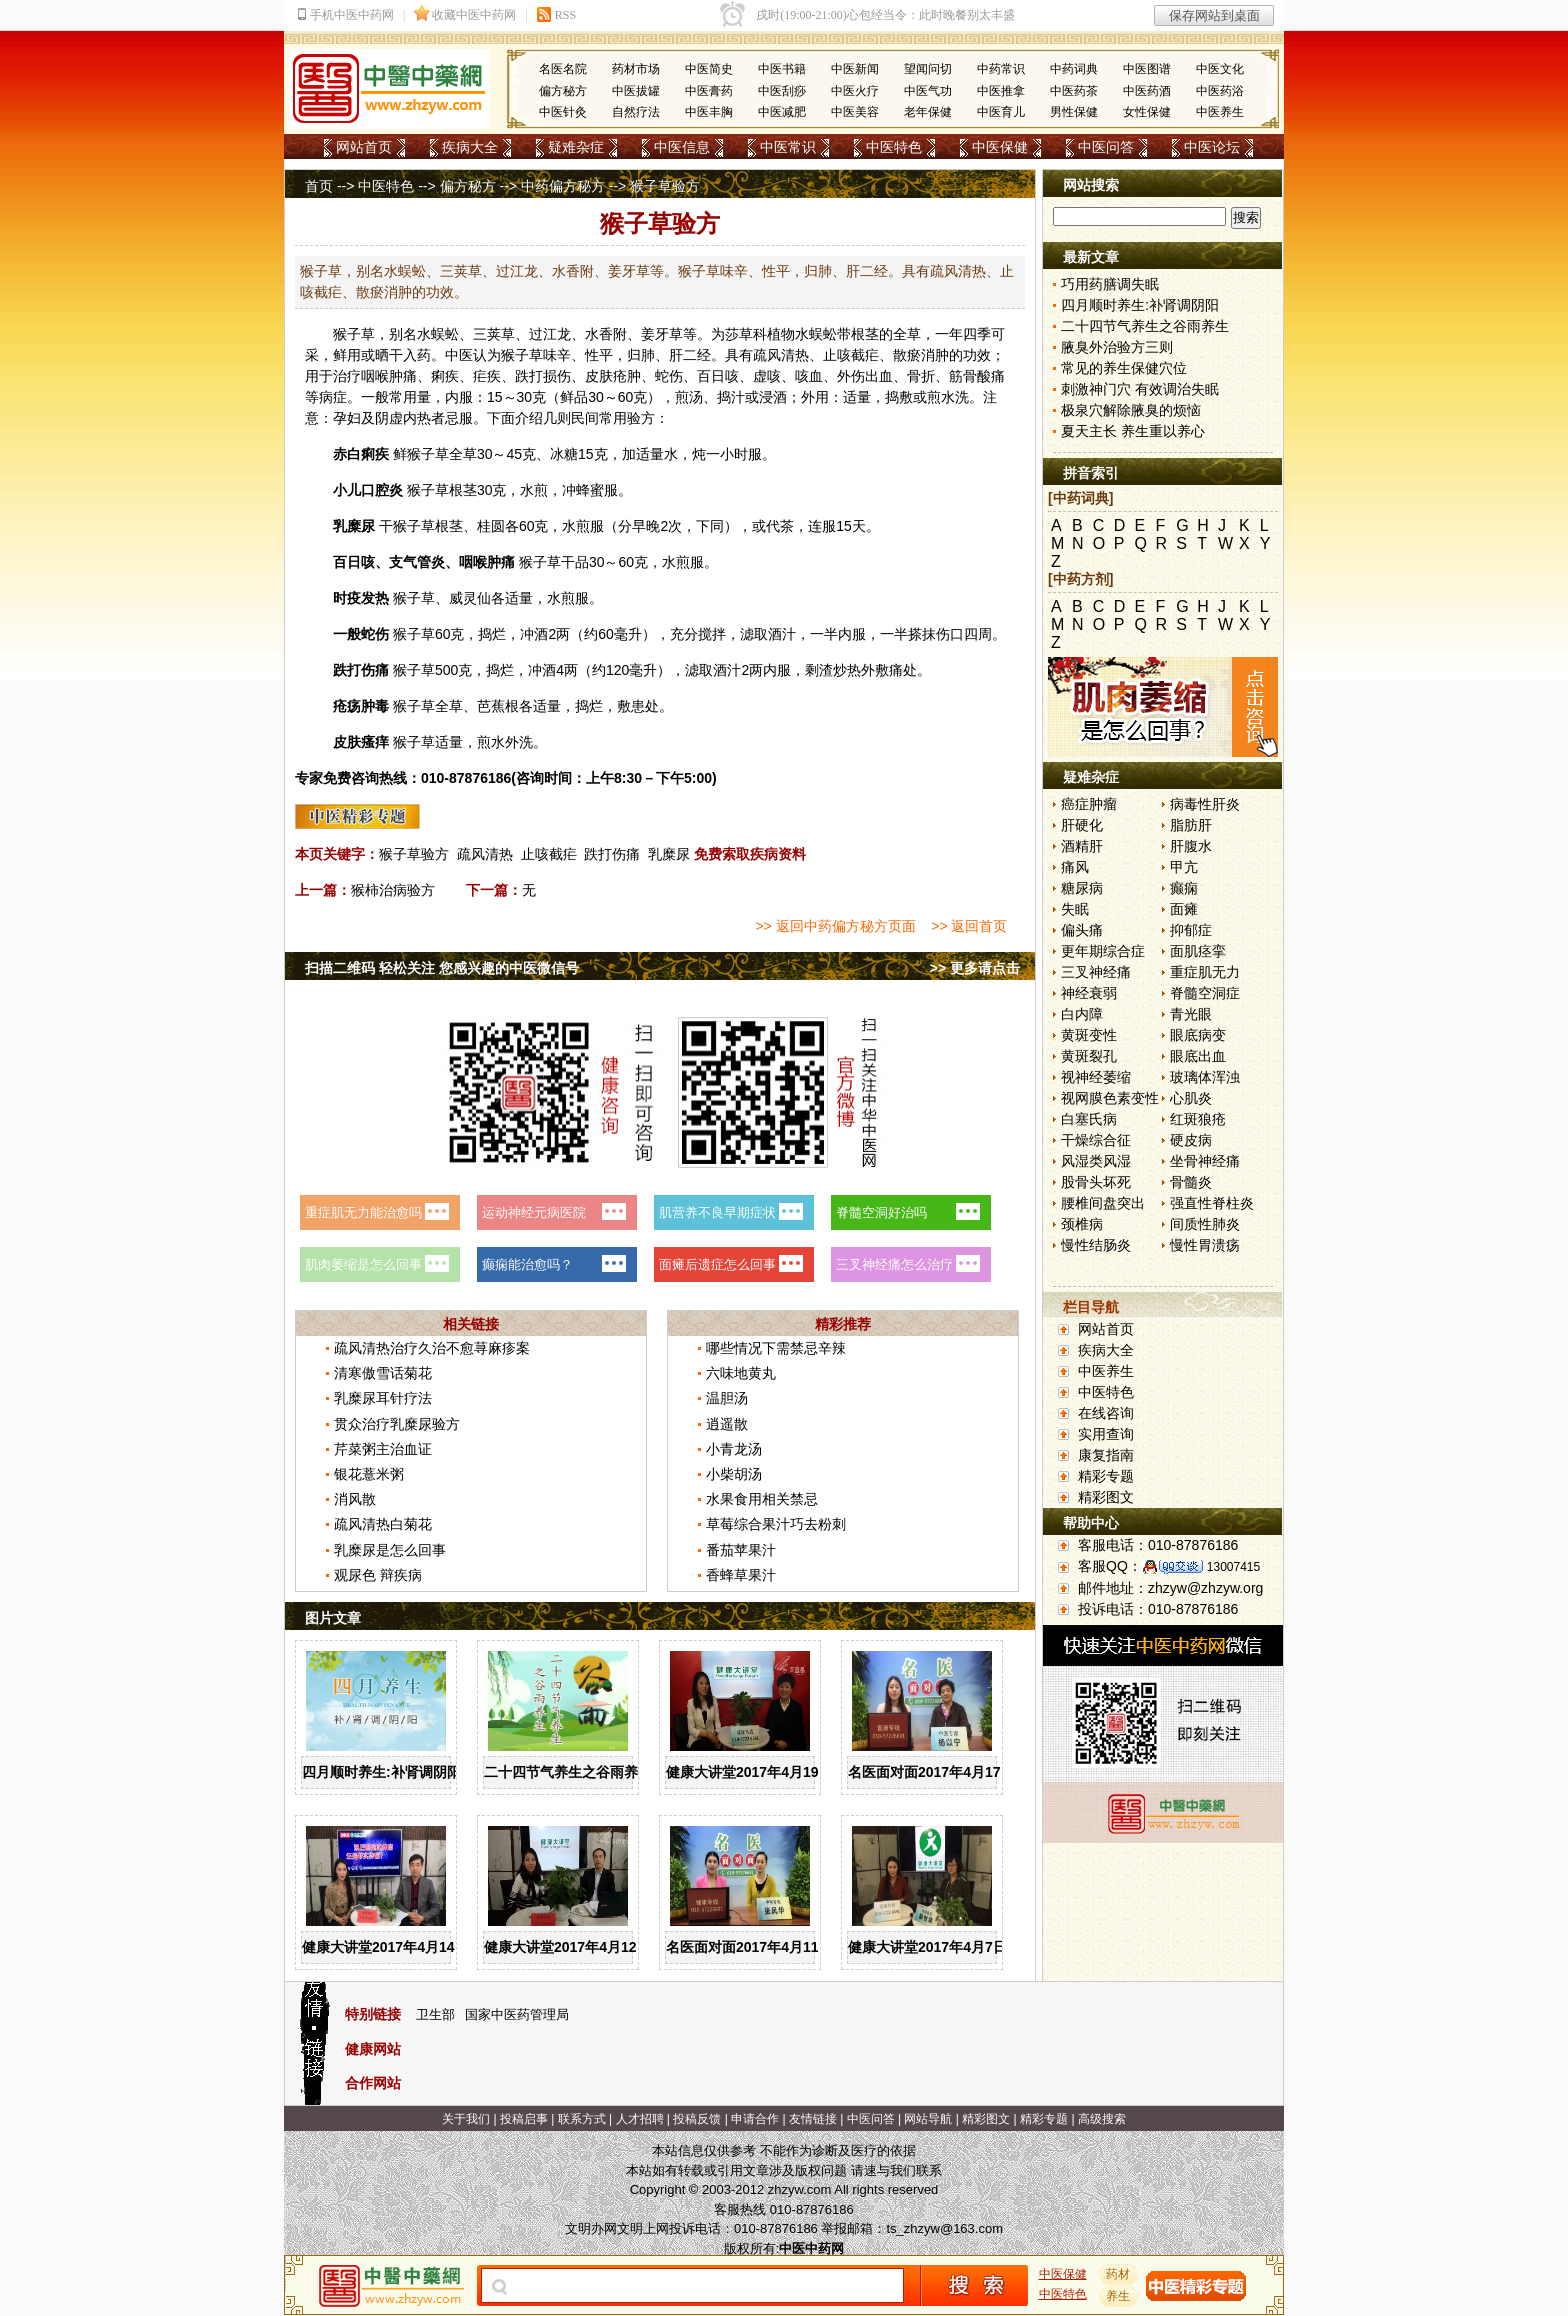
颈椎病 (1082, 1224)
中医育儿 (1001, 112)
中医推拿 (1001, 91)
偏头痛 (1082, 930)
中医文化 (1220, 69)
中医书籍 (782, 69)
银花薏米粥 (369, 1474)
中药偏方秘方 (563, 186)
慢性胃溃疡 (1205, 1245)
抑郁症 (1191, 930)
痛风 (1075, 867)
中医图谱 (1147, 69)
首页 (319, 186)
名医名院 (563, 69)
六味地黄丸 (741, 1373)
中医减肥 (782, 112)
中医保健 (1000, 147)
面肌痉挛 (1198, 951)
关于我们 (466, 2119)
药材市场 (636, 69)
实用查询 (1106, 1434)
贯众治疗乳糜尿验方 (397, 1424)
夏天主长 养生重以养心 (1133, 431)
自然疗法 (636, 112)
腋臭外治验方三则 (1117, 347)
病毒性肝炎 (1205, 804)
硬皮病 (1191, 1140)
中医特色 (894, 147)
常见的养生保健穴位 (1124, 368)
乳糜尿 (669, 854)
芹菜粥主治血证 (383, 1449)
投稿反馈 (697, 2119)
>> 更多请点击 (975, 968)
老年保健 (928, 112)
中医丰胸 (709, 112)
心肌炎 (1191, 1098)
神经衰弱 (1089, 993)
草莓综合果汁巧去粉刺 (776, 1524)
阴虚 (389, 418)
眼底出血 (1198, 1056)
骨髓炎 (1191, 1182)
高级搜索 (1102, 2119)
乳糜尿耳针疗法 (383, 1398)
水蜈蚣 (816, 334)
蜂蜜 (590, 490)
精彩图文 (1106, 1497)
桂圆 (491, 526)
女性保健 (1147, 112)
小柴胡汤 (734, 1474)
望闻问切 (928, 69)
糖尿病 (1082, 888)
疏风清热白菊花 (383, 1524)
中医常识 (788, 147)
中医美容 (855, 112)
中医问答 (1106, 147)
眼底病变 (1198, 1035)
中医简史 (709, 69)
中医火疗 (855, 91)
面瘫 (1184, 909)
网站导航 (928, 2119)
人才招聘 (640, 2119)
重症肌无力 (1205, 972)
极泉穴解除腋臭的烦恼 (1131, 410)
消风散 (355, 1499)
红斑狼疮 (1198, 1119)
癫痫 (1184, 888)
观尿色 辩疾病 (378, 1575)
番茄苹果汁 (741, 1550)
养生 (1119, 2296)
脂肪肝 (1191, 825)
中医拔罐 (636, 91)
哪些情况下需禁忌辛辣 (776, 1348)
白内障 (1082, 1014)
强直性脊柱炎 (1212, 1203)
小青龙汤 (734, 1449)
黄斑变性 (1089, 1035)
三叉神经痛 (1096, 972)
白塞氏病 (1089, 1119)
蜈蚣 (445, 334)
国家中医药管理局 (517, 2014)
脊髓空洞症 (1205, 993)
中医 (459, 355)
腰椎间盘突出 (1103, 1203)
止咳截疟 (549, 854)
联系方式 (582, 2119)
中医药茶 (1074, 91)
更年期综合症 (1103, 951)
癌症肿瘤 (1089, 804)
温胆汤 (727, 1398)
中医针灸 (563, 112)
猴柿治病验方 (393, 890)
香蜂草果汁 (741, 1575)
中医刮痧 (782, 91)
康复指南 (1106, 1455)
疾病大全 (470, 147)
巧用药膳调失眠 (1110, 284)
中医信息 (682, 147)
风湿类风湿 (1096, 1161)
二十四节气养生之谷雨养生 (568, 1772)
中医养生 (1220, 112)
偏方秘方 (563, 91)
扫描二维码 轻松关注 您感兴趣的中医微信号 (442, 968)
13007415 (1233, 1567)
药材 (1119, 2274)
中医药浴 (1220, 91)
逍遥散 (727, 1424)
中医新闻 (855, 69)
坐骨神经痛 (1205, 1161)
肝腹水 (1191, 846)
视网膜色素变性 (1110, 1098)
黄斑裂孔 (1089, 1056)
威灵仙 (470, 598)
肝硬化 (1082, 825)
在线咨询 (1106, 1413)
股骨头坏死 (1096, 1182)
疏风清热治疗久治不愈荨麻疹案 (432, 1348)
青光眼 (1191, 1014)
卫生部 (435, 2014)
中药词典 (1074, 69)
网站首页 (364, 147)
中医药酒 (1147, 91)
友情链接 (813, 2119)
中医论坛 (1212, 147)
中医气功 (928, 91)
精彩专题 (1106, 1476)
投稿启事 (524, 2119)
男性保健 (1074, 112)
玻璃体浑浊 (1205, 1077)
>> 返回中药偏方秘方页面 (835, 926)
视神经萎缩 (1096, 1077)
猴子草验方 (414, 854)
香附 (613, 334)
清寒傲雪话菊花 (383, 1373)
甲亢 (1184, 867)
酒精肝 (1082, 846)
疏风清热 (485, 854)
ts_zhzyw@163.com (944, 2228)
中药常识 (1001, 69)
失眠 (1075, 909)
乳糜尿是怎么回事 (390, 1550)
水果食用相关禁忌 (762, 1499)
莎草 (739, 334)
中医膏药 (709, 91)
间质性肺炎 (1205, 1224)
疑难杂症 (576, 147)
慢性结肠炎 (1096, 1245)
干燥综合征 (1096, 1140)
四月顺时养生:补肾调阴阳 (381, 1772)
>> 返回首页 (969, 926)
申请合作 (755, 2119)
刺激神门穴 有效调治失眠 (1140, 389)
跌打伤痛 (612, 854)
